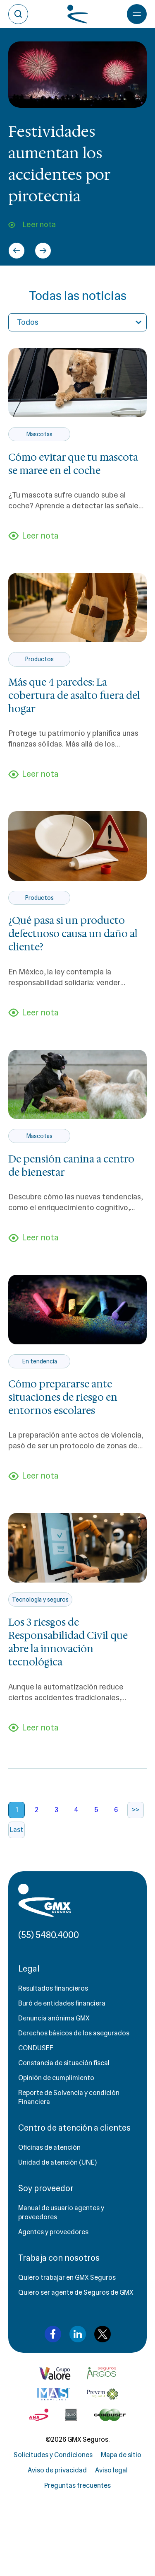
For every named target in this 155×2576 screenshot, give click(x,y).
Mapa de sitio (121, 2454)
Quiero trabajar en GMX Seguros (67, 2277)
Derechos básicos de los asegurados (73, 2033)
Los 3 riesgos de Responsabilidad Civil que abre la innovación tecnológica (68, 1642)
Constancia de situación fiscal (64, 2063)
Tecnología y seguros (40, 1599)
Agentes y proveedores (53, 2232)
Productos (39, 659)
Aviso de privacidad (57, 2470)
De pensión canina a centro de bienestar (71, 1166)
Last (16, 1829)
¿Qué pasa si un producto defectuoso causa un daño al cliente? (73, 934)
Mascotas (39, 434)
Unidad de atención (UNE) (57, 2162)
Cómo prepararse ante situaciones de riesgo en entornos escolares (62, 1397)
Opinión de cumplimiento (56, 2077)
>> (135, 1809)
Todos (27, 322)
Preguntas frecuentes (77, 2485)
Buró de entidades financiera (61, 2003)
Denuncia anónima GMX (54, 2018)
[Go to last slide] (16, 250)
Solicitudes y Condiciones (53, 2454)
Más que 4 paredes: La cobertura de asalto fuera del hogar (74, 695)
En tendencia (39, 1361)
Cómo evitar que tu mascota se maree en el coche (73, 464)
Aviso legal (111, 2470)
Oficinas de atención (49, 2147)
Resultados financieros (53, 1988)
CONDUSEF (35, 2048)
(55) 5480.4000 (48, 1935)
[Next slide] (43, 250)
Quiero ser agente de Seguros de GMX (76, 2292)
